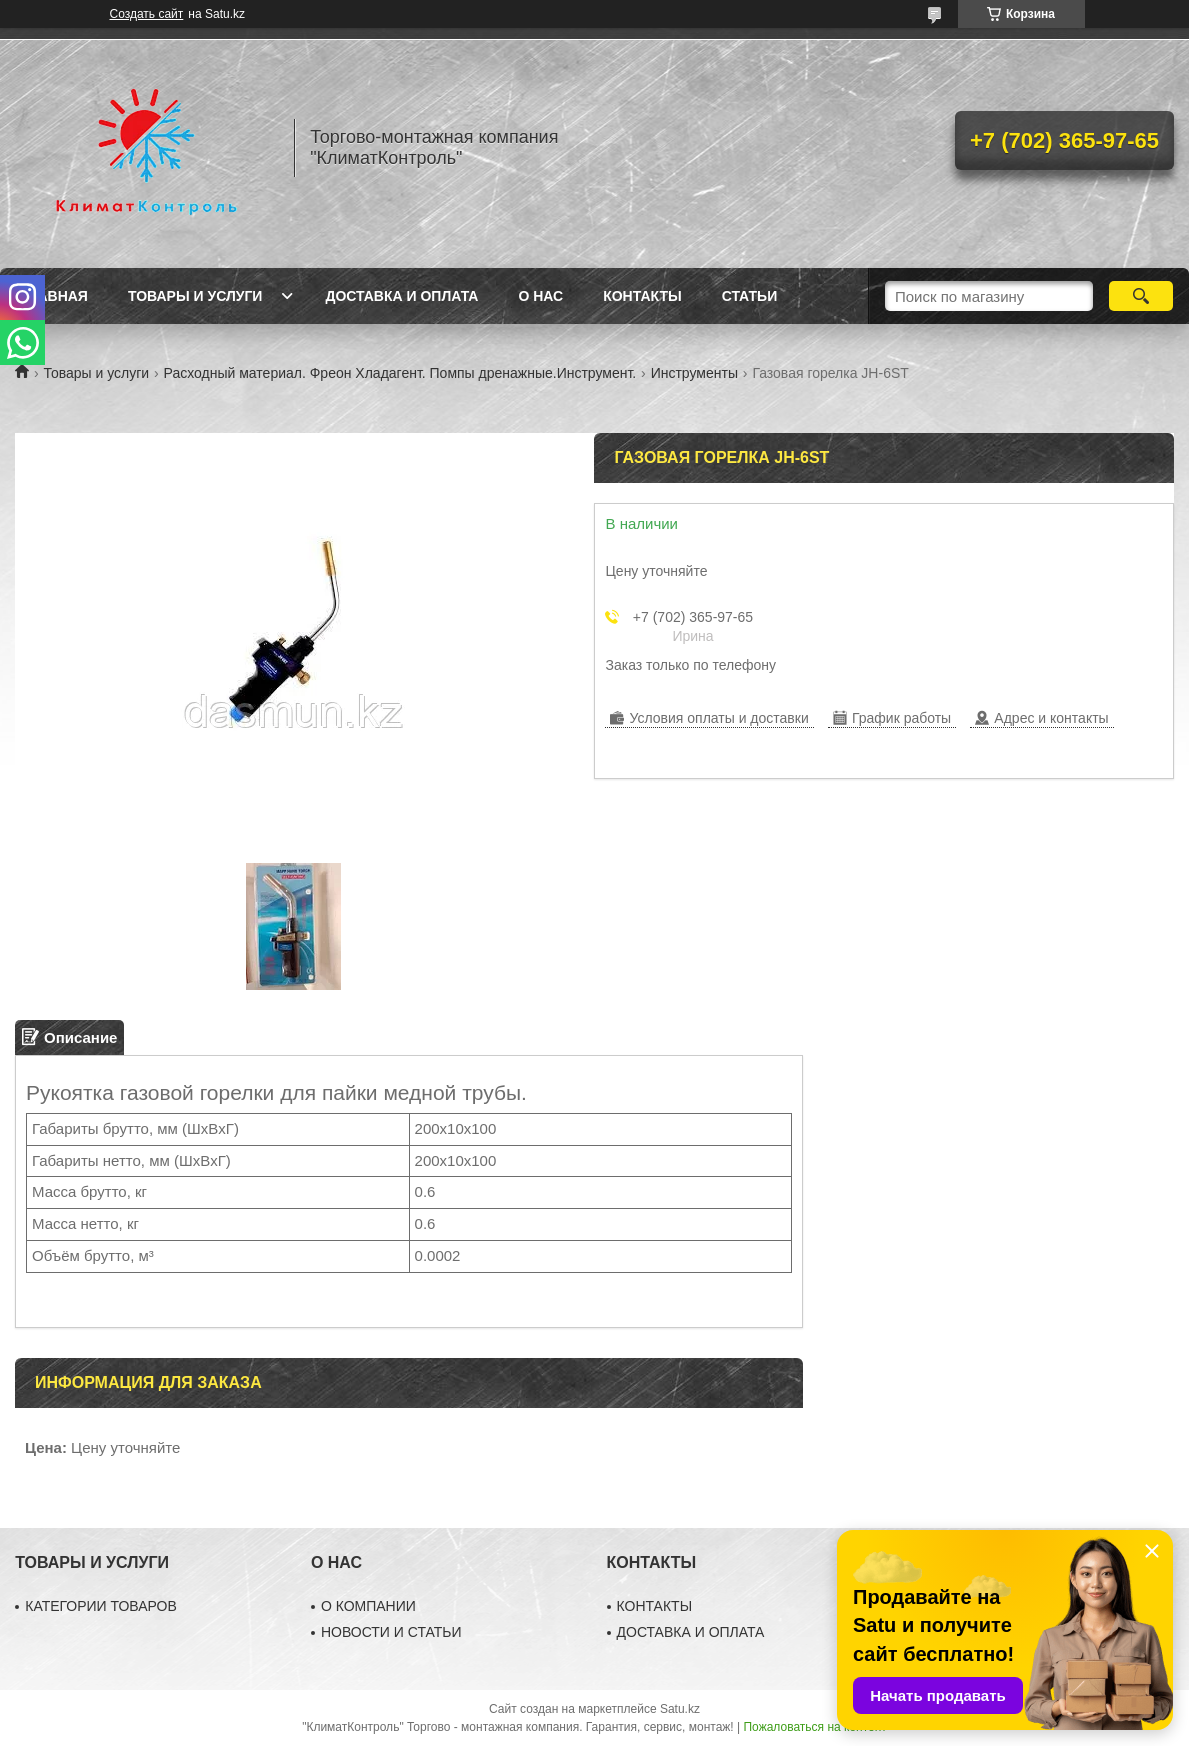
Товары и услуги (195, 296)
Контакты (642, 296)
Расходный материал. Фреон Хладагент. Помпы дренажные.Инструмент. (400, 373)
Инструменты (694, 373)
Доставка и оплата (401, 296)
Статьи (750, 296)
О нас (540, 296)
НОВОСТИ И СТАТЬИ (391, 1632)
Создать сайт (147, 14)
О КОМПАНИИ (368, 1606)
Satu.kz (680, 1709)
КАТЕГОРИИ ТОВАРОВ (101, 1606)
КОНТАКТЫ (655, 1606)
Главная (54, 296)
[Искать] (1141, 296)
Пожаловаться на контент (814, 1727)
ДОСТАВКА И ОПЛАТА (691, 1632)
